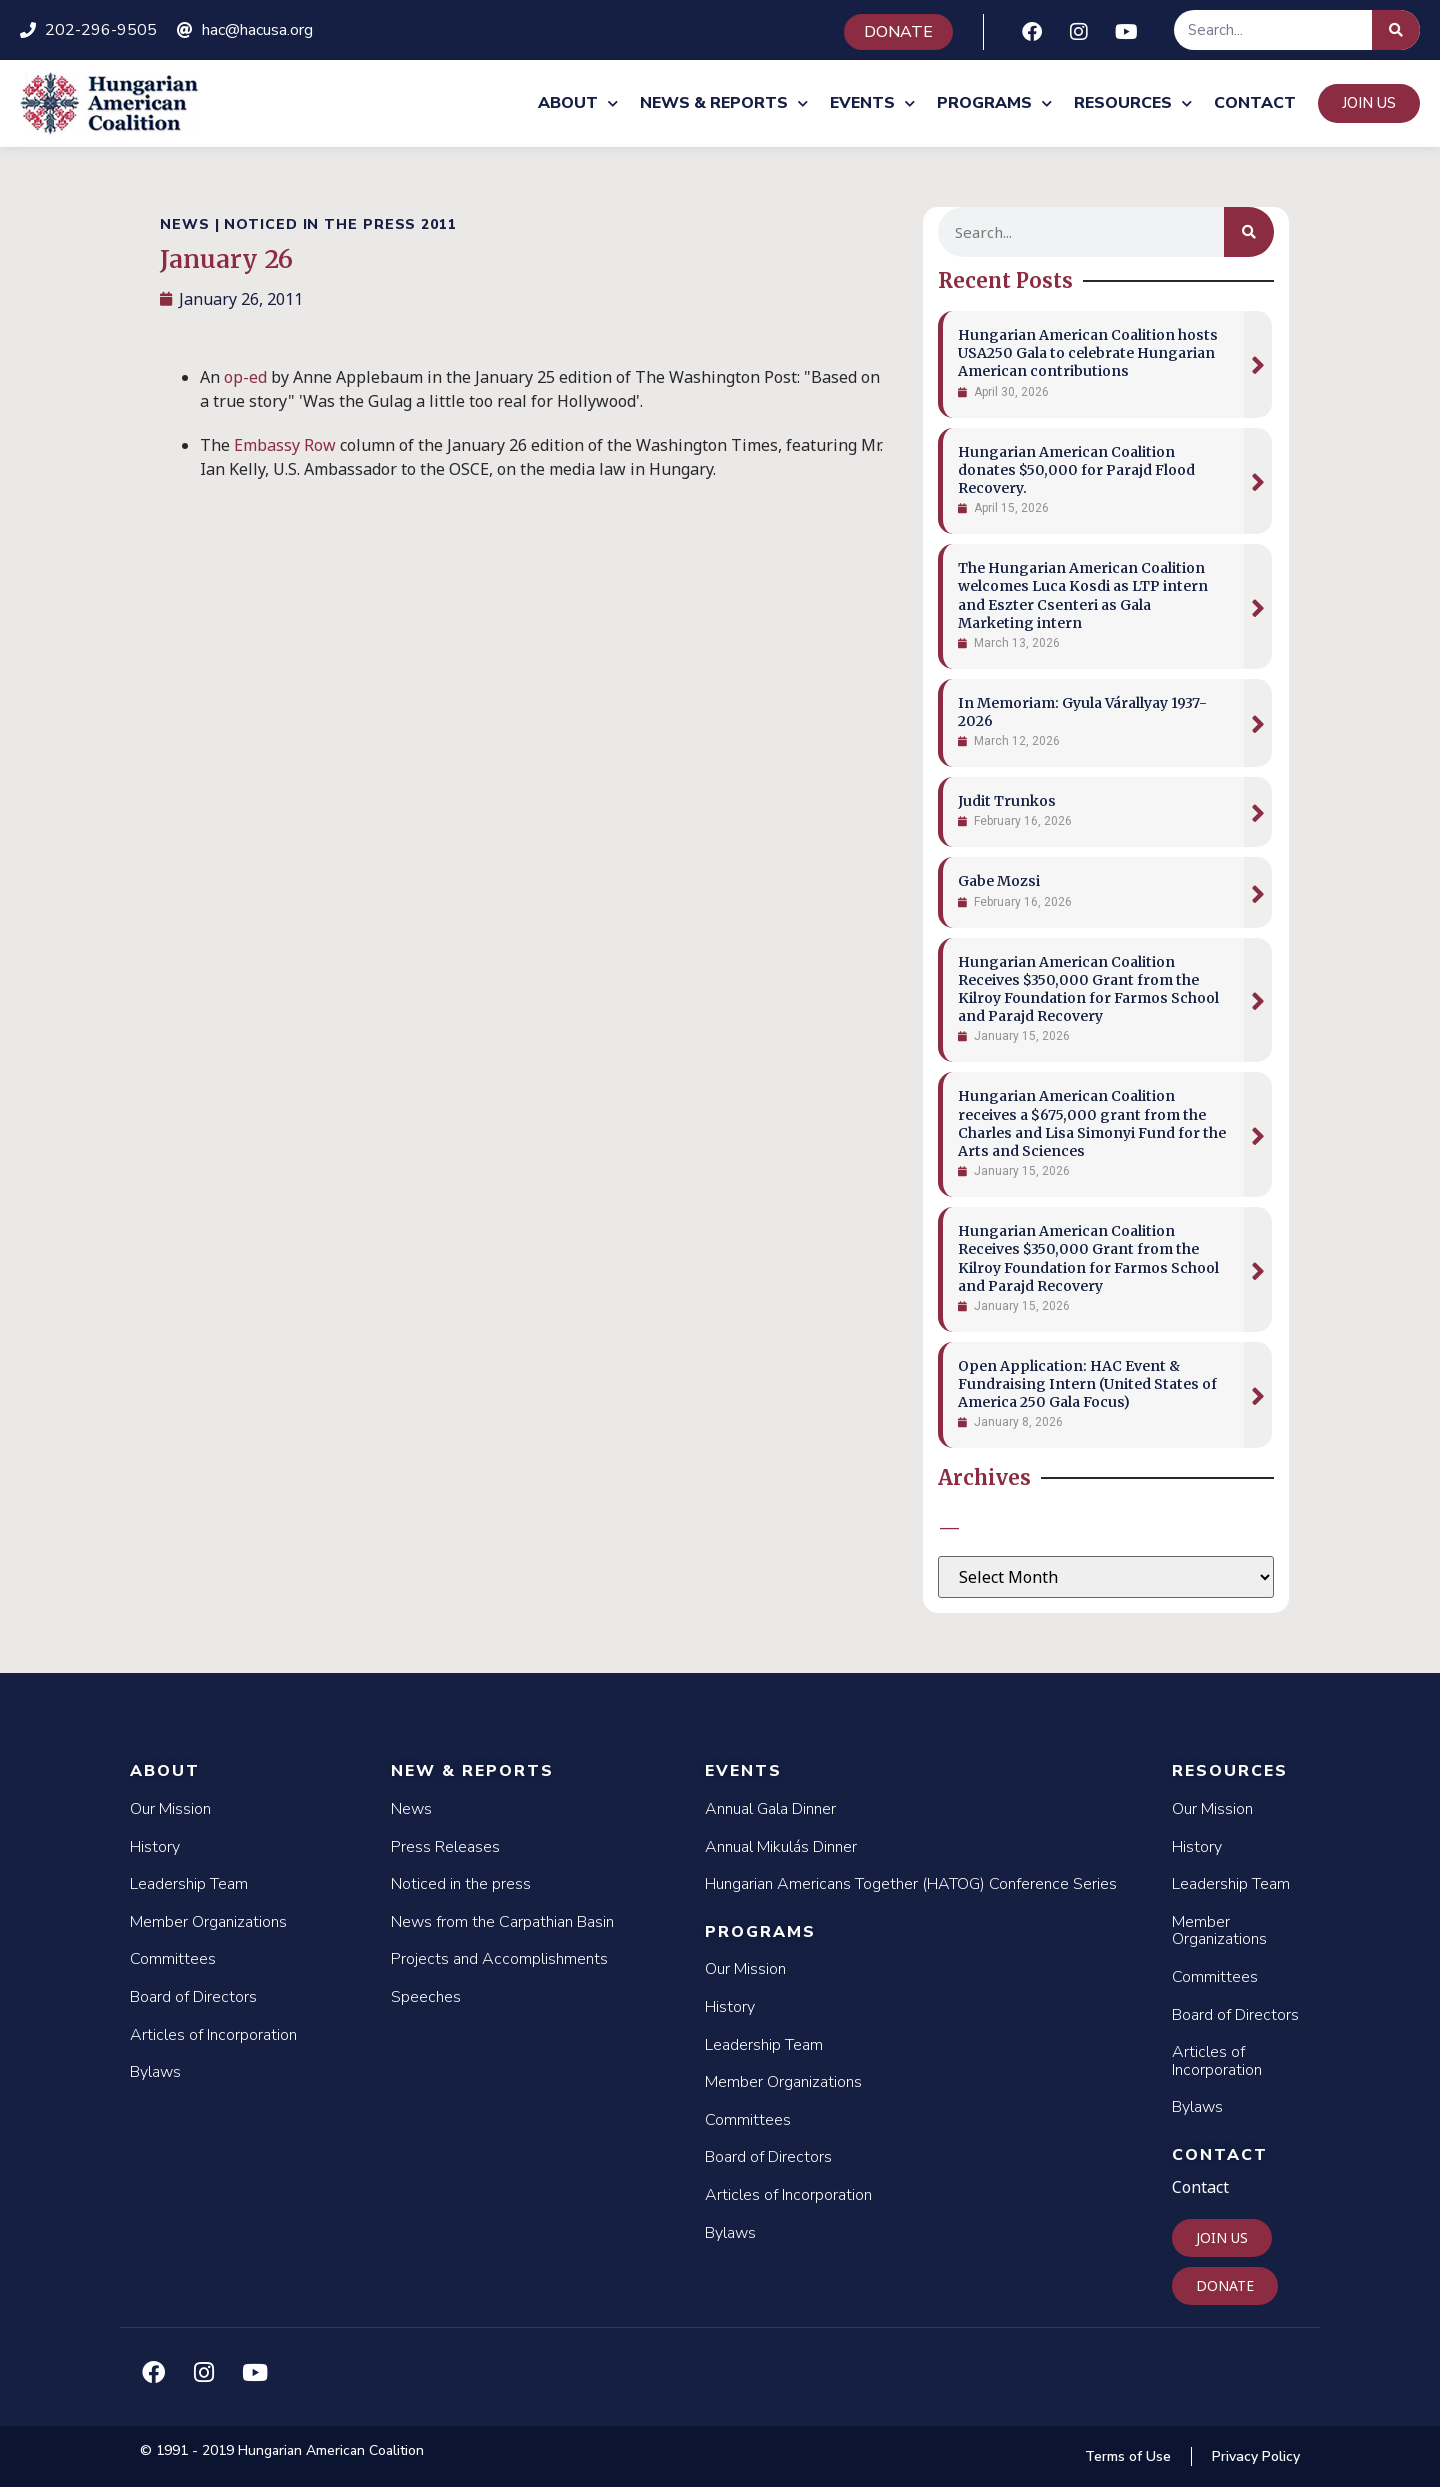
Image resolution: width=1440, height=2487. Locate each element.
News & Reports (724, 103)
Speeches (426, 1997)
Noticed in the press (461, 1884)
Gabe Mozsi (999, 881)
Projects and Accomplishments (499, 1959)
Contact (1255, 103)
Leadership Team (189, 1884)
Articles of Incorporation (213, 2035)
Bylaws (155, 2072)
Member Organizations (208, 1922)
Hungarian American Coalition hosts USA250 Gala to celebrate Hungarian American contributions (1088, 353)
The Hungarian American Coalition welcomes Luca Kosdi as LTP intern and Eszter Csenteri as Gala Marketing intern (1083, 595)
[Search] (1396, 30)
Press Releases (445, 1847)
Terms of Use (1128, 2456)
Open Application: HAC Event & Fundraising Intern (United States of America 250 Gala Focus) (1087, 1384)
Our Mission (170, 1809)
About (578, 103)
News (411, 1809)
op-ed (245, 377)
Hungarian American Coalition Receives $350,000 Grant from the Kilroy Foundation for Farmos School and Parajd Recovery (1088, 989)
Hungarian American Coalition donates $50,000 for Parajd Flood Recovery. (1076, 470)
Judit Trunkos (1007, 801)
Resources (1133, 103)
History (155, 1847)
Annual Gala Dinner (770, 1809)
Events (872, 103)
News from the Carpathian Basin (502, 1922)
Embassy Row (285, 445)
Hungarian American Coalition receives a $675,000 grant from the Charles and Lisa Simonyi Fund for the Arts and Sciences (1092, 1123)
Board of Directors (193, 1997)
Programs (994, 103)
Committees (173, 1959)
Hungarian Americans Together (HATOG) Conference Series (911, 1884)
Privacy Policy (1256, 2456)
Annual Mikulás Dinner (781, 1847)
